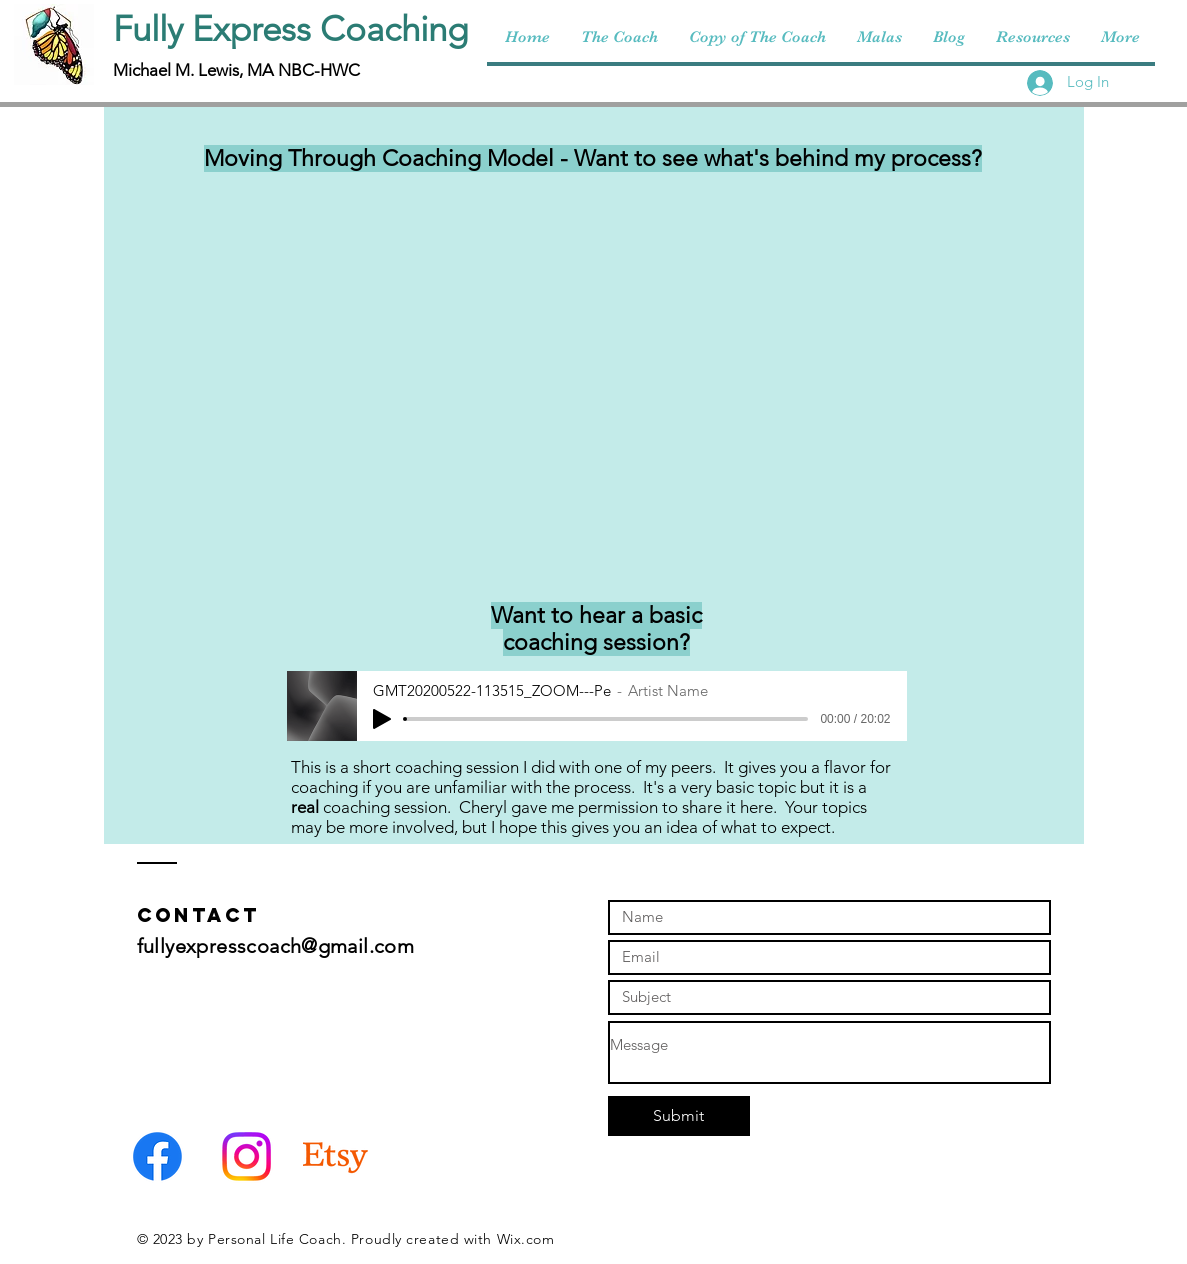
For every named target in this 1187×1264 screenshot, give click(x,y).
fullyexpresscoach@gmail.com (276, 946)
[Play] (382, 719)
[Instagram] (246, 1156)
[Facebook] (157, 1156)
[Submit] (679, 1116)
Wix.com (526, 1239)
